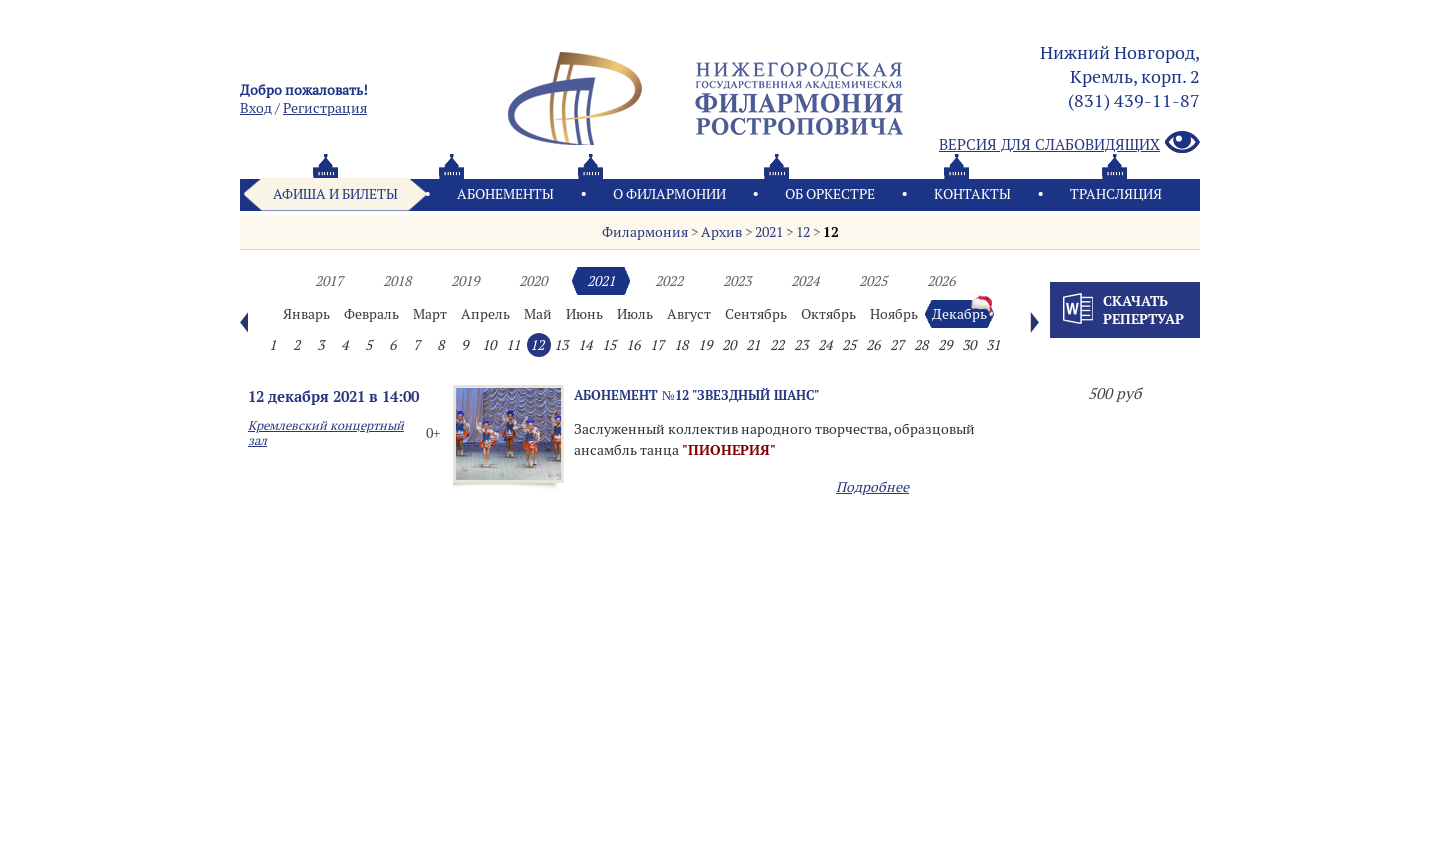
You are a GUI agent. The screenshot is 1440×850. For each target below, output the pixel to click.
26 (873, 345)
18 (681, 345)
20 (729, 345)
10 (489, 345)
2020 (533, 281)
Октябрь (828, 314)
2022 (669, 281)
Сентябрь (756, 314)
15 (609, 345)
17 (657, 345)
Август (689, 314)
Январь (306, 314)
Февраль (371, 314)
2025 (873, 281)
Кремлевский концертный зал (326, 433)
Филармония (645, 232)
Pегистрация (325, 108)
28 (921, 345)
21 (753, 345)
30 (969, 345)
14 (585, 345)
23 (801, 345)
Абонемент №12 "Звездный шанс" (696, 395)
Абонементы (505, 194)
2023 (737, 281)
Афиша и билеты (335, 194)
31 (993, 345)
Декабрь (959, 314)
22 (777, 345)
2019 (465, 281)
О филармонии (669, 194)
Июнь (584, 314)
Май (538, 314)
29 (945, 345)
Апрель (485, 314)
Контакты (972, 194)
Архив (721, 232)
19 (705, 345)
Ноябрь (894, 314)
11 (513, 345)
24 (825, 345)
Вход (256, 108)
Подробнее (872, 487)
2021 (769, 232)
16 (633, 345)
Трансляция (1116, 194)
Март (430, 314)
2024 (805, 281)
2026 (941, 281)
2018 (397, 281)
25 (849, 345)
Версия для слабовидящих (1069, 143)
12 (803, 232)
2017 (329, 281)
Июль (635, 314)
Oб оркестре (830, 194)
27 (897, 345)
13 (561, 345)
